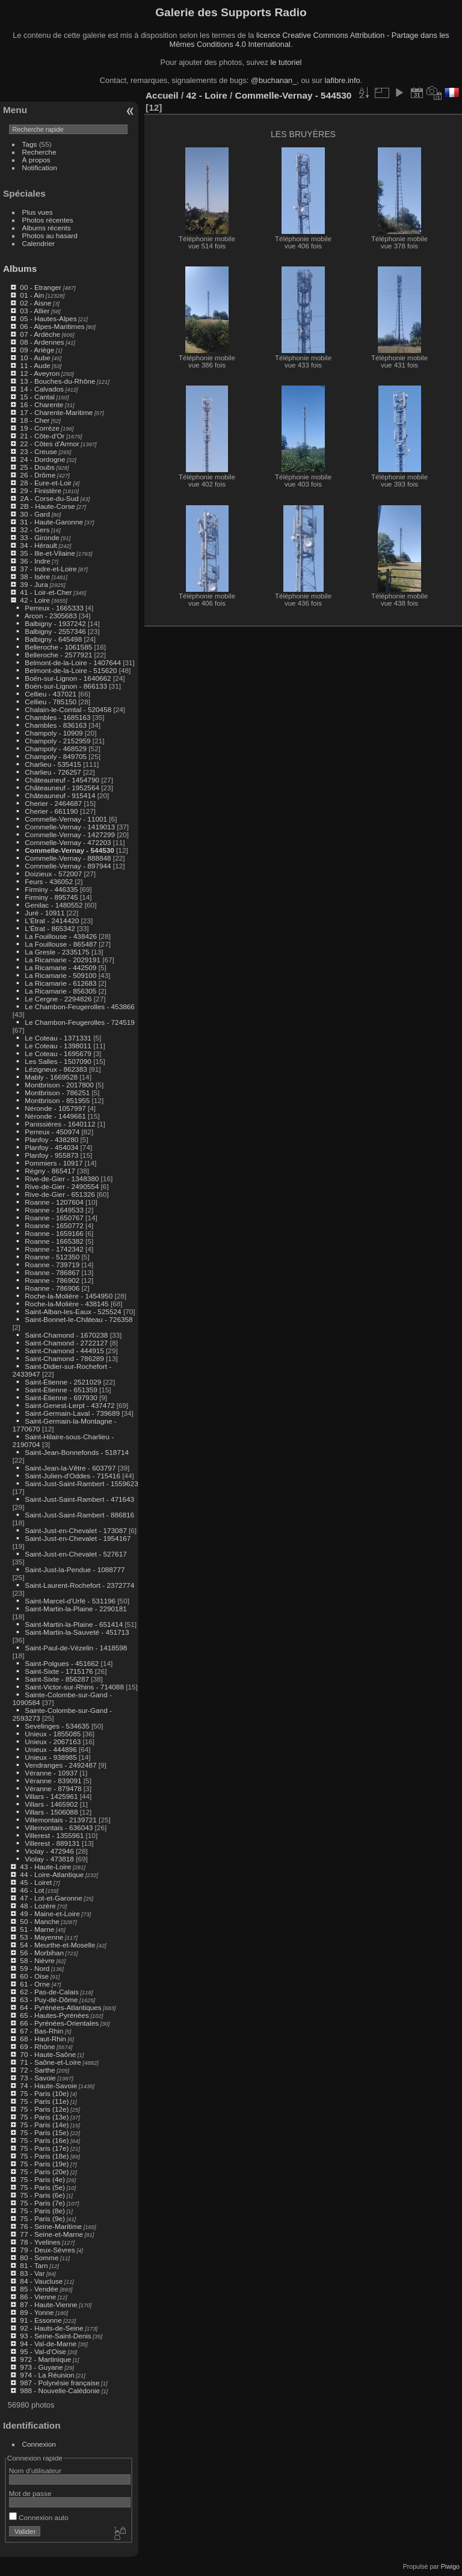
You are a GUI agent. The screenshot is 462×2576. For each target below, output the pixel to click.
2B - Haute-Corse (47, 506)
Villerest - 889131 (52, 1843)
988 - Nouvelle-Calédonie (60, 2390)
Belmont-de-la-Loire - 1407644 (73, 662)
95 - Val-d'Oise (43, 2351)
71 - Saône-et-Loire (50, 2062)
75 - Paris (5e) (42, 2187)
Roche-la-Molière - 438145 (66, 1304)
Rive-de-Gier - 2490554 (62, 1186)
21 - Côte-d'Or (42, 436)
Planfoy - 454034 (51, 1147)
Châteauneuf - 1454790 (62, 780)
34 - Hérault (38, 545)
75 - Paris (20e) (44, 2171)
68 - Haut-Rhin (43, 2039)
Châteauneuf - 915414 (60, 795)
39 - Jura (34, 584)
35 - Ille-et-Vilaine (47, 553)
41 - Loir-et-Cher (46, 592)
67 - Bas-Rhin (41, 2031)
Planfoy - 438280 (51, 1139)
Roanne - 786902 (52, 1280)
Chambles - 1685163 (57, 717)
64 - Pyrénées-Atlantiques (60, 2007)
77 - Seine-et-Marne (51, 2234)
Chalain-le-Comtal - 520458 (68, 709)
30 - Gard (35, 514)
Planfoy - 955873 (51, 1155)
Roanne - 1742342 (54, 1249)
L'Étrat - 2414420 (52, 920)
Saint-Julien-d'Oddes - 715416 (72, 1476)
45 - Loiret (36, 1882)
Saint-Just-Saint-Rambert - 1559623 (81, 1483)
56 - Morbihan (42, 1953)
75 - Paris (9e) (42, 2218)
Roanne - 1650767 (54, 1218)
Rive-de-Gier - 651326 (59, 1194)
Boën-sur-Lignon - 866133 (66, 686)
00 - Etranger (40, 287)
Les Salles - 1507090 (58, 1061)
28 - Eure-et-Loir (46, 483)
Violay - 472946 (49, 1851)
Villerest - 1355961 (54, 1835)
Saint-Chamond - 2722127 (66, 1343)
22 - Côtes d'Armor (49, 443)
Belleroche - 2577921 (58, 655)
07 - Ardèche (40, 334)
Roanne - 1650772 (54, 1225)
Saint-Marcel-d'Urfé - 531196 (70, 1601)
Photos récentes (47, 220)
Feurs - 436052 (49, 881)
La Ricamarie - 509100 (60, 975)
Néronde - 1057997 (55, 1108)
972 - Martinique (45, 2359)
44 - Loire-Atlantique (52, 1874)
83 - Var (32, 2273)
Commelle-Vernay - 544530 (69, 850)
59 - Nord (34, 1968)
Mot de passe (30, 2493)
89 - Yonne (37, 2312)
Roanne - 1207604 (54, 1202)
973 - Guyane (41, 2367)
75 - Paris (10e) (44, 2093)
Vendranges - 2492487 (60, 1765)
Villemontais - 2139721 (60, 1820)
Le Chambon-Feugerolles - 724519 (79, 1022)
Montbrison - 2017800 (59, 1085)
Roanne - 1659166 (54, 1233)
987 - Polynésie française (59, 2383)
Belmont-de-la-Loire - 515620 (71, 670)
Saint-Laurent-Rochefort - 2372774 (79, 1585)
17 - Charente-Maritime (56, 412)
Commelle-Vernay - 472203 (68, 842)
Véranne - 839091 (53, 1780)
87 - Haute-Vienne (48, 2304)
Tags (29, 144)
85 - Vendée (39, 2289)
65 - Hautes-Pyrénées (54, 2015)
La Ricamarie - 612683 (60, 983)
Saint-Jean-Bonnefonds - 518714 (77, 1452)
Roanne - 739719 (52, 1264)
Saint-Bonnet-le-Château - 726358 (78, 1319)
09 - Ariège (37, 350)
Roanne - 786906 (52, 1288)
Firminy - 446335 (51, 889)
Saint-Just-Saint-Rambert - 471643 (79, 1499)
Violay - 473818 (49, 1859)
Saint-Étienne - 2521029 (63, 1382)
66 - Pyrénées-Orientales (59, 2023)
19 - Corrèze (39, 428)
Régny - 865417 (50, 1171)
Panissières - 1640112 (60, 1124)
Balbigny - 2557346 (55, 631)
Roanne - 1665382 (54, 1241)
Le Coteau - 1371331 (58, 1038)
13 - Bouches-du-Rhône (57, 381)
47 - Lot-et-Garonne (51, 1898)
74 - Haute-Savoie (48, 2085)
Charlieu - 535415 (53, 764)
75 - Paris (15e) (44, 2132)
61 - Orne (35, 1984)
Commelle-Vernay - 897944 (68, 866)
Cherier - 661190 (51, 811)
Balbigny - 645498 (53, 639)
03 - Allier (34, 311)
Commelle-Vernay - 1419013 (70, 827)
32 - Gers (34, 529)
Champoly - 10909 (53, 733)
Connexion (39, 2444)
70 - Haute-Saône (48, 2054)
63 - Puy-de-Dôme (49, 1999)
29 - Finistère (40, 490)
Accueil (162, 95)
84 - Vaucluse (41, 2281)
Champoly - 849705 (56, 756)
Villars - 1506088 (51, 1812)
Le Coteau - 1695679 (58, 1053)
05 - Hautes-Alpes (48, 318)
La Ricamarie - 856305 (60, 991)
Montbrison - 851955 (57, 1100)
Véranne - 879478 (53, 1788)
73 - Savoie (38, 2078)
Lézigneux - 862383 (56, 1069)
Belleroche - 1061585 (58, 647)
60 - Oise (34, 1976)
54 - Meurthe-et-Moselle (57, 1945)
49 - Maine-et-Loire (49, 1913)
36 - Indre (35, 561)
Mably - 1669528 (51, 1077)
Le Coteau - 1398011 (58, 1046)
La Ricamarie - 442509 (60, 967)
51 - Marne (37, 1929)
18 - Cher (34, 420)
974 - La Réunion (47, 2375)
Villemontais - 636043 (59, 1827)
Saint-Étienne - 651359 (61, 1390)
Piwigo (450, 2566)
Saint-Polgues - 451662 (62, 1663)
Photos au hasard (50, 235)
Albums (20, 268)
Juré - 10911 (44, 913)
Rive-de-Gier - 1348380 (62, 1178)
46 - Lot (32, 1890)
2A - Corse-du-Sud (49, 498)
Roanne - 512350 (52, 1257)
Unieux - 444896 (50, 1749)
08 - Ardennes (42, 342)
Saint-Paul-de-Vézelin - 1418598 (76, 1648)
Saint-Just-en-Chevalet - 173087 (75, 1530)
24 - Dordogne (42, 459)
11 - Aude (35, 365)
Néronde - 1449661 (55, 1116)
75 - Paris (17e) (44, 2148)
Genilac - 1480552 (53, 905)
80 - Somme (39, 2257)
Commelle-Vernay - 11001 (66, 819)
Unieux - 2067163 (53, 1741)
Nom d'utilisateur (35, 2470)
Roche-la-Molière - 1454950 (68, 1296)
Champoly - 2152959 (57, 741)
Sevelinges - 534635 (57, 1726)
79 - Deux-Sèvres (47, 2250)
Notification (39, 167)
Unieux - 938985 (50, 1757)
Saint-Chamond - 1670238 (66, 1335)
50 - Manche (39, 1921)
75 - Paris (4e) (42, 2179)
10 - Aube (35, 357)
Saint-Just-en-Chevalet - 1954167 (78, 1538)
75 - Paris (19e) (44, 2164)
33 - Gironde (39, 537)
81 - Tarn (34, 2265)
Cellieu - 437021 (50, 694)
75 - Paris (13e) (44, 2117)
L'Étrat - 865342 (50, 928)
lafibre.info (342, 80)
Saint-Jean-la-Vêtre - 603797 (70, 1468)
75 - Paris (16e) (44, 2140)
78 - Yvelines (40, 2242)
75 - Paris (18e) (44, 2156)
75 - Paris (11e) (44, 2101)
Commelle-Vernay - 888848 (68, 858)
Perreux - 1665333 (54, 608)
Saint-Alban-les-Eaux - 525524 (73, 1311)
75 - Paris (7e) (42, 2203)
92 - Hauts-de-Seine (51, 2328)
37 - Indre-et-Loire (48, 569)
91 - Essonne (40, 2320)
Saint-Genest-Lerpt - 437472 (69, 1405)
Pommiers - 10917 (53, 1163)
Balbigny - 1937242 (55, 623)
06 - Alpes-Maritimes (52, 326)
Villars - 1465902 (51, 1804)
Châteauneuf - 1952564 (62, 788)
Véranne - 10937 (51, 1773)
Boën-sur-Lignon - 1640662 (68, 678)
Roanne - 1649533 (54, 1210)
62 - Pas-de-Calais (49, 1992)
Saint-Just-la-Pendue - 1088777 (75, 1569)
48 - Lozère (38, 1906)
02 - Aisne (35, 303)
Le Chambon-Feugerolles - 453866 (79, 1006)
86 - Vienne (38, 2297)
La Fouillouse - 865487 (61, 944)
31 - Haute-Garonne (51, 522)
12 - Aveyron (40, 373)
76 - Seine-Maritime (51, 2226)
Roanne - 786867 (52, 1272)
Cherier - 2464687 (53, 803)
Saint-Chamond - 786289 (64, 1358)
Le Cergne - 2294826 (58, 999)
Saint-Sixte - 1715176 (59, 1671)
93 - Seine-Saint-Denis (55, 2336)
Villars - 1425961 (51, 1796)
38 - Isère (35, 576)
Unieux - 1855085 (53, 1734)
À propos (36, 160)
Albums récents (46, 228)
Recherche (39, 152)
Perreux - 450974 (52, 1132)
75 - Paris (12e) (44, 2109)
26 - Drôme (37, 475)
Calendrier (38, 243)
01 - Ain (32, 295)
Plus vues (37, 212)
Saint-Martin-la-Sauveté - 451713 (77, 1632)
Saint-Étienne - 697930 (61, 1397)
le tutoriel (285, 62)
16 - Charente (41, 404)
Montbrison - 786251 (57, 1092)
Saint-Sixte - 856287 (57, 1679)
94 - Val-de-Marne (48, 2343)
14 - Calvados (42, 389)
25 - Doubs (37, 467)
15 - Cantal (37, 397)
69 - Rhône (37, 2046)
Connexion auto (39, 2517)
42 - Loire (35, 600)
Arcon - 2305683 (51, 615)
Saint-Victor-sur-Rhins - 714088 (74, 1687)
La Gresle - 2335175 (57, 952)
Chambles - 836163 (56, 725)
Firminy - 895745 (51, 897)
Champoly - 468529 (56, 748)
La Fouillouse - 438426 (61, 936)
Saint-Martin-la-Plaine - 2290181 (75, 1608)
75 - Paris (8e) (42, 2211)
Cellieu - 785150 (50, 701)
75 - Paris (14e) (44, 2125)
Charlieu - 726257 (53, 772)
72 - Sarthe (37, 2070)
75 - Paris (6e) (42, 2195)
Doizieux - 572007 (53, 874)
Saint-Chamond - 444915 (64, 1350)
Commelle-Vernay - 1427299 (70, 834)
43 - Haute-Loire (45, 1867)
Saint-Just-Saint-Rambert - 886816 (79, 1515)
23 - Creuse (38, 451)
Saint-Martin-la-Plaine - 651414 (74, 1624)
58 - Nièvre (37, 1960)
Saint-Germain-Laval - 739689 (72, 1413)
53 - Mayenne (41, 1937)
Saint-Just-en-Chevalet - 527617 (75, 1554)
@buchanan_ (274, 80)
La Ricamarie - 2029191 (62, 960)
